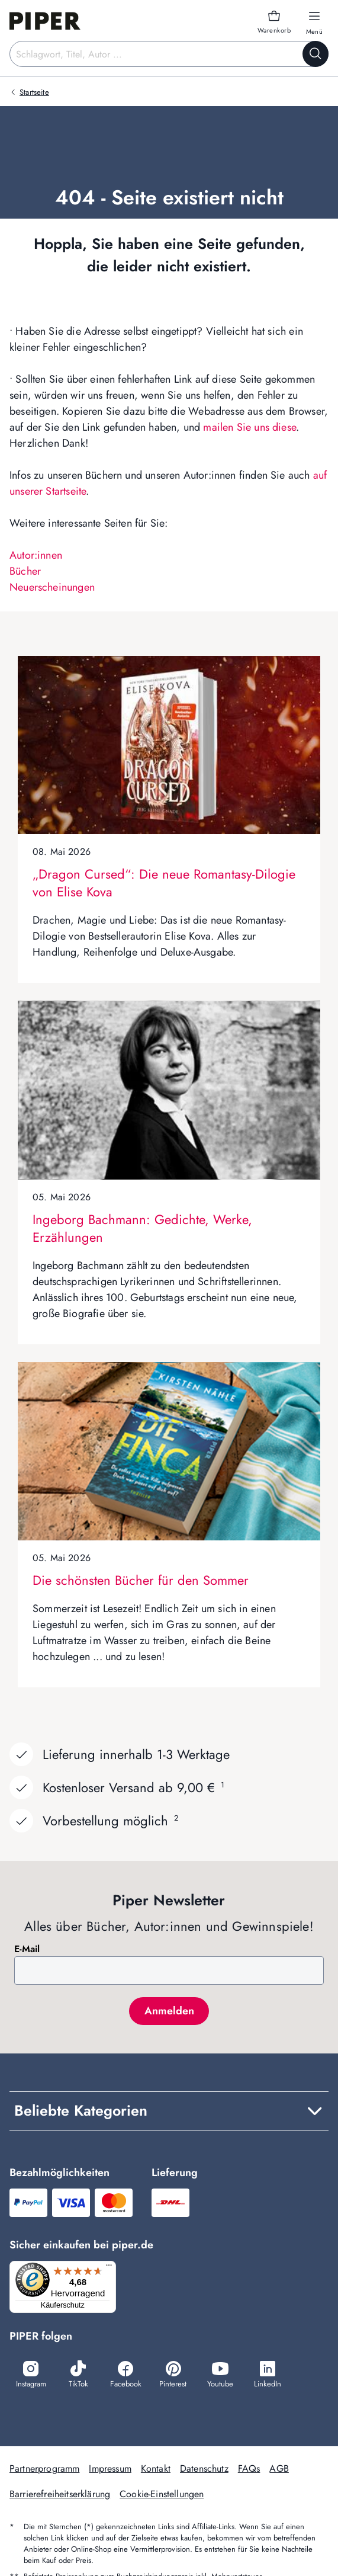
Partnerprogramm (44, 2468)
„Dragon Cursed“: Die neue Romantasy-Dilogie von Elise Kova (164, 882)
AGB (278, 2468)
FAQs (249, 2468)
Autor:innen (35, 555)
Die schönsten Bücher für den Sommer (141, 1580)
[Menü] (109, 2268)
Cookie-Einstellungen (162, 2494)
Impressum (110, 2468)
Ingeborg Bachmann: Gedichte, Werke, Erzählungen (142, 1228)
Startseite (34, 92)
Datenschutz (204, 2468)
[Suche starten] (315, 54)
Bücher (25, 571)
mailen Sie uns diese (249, 427)
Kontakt (155, 2468)
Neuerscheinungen (52, 587)
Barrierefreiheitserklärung (59, 2494)
